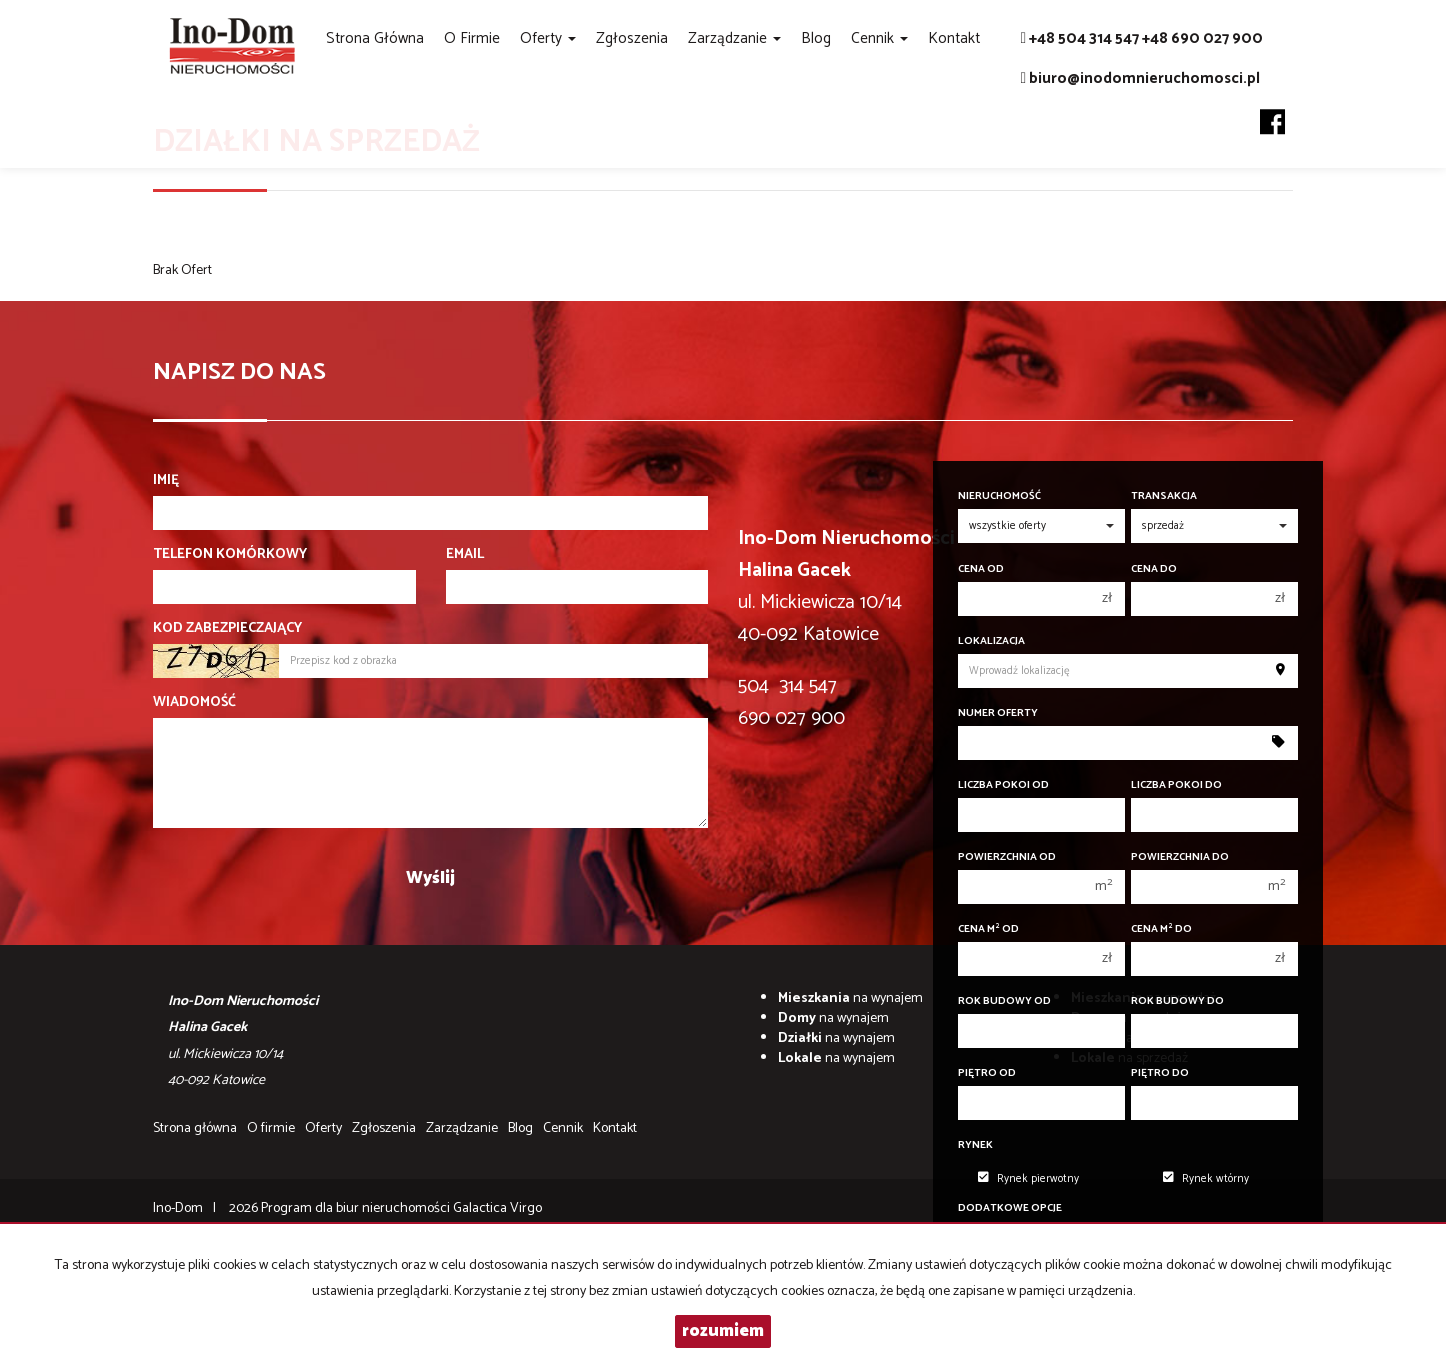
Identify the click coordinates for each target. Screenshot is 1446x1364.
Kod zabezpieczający (227, 629)
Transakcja (1164, 496)
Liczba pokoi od (1003, 785)
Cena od (981, 569)
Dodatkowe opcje (1010, 1208)
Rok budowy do (1177, 1001)
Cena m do (1161, 929)
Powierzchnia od (1007, 857)
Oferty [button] (548, 38)
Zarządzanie (462, 1128)
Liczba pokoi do (1176, 785)
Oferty (323, 1128)
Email (465, 555)
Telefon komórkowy (230, 555)
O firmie (472, 38)
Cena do (1154, 569)
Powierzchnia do (1180, 857)
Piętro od (987, 1073)
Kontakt (954, 38)
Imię (166, 481)
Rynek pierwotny (1028, 1179)
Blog (816, 38)
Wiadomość (194, 703)
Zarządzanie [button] (734, 38)
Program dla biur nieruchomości (357, 1208)
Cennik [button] (879, 38)
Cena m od (988, 929)
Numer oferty (998, 713)
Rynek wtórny (1206, 1179)
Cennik (563, 1128)
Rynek (975, 1145)
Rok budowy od (1004, 1001)
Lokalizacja (991, 641)
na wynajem (850, 998)
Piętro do (1160, 1073)
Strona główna (375, 38)
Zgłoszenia (632, 38)
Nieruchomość (999, 496)
